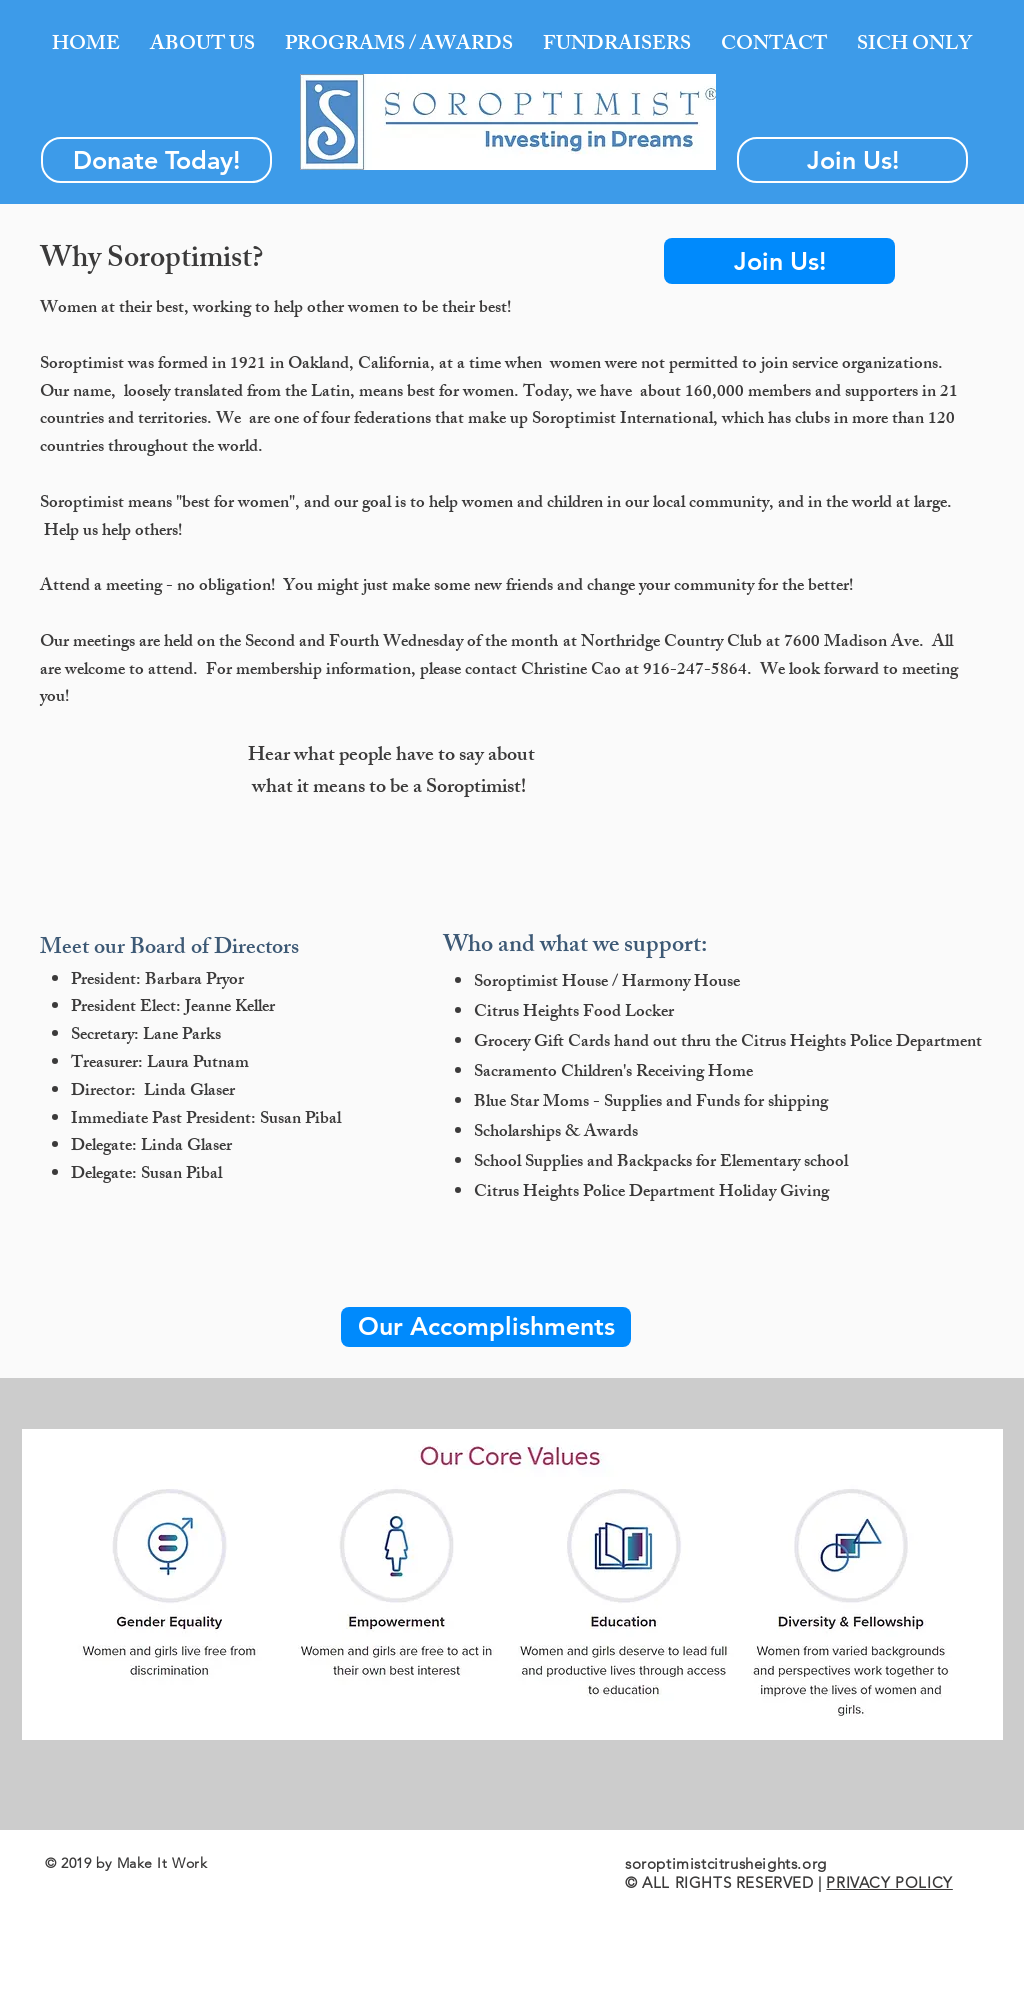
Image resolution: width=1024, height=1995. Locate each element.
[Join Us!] (852, 160)
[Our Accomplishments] (486, 1327)
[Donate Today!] (156, 160)
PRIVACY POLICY (889, 1882)
